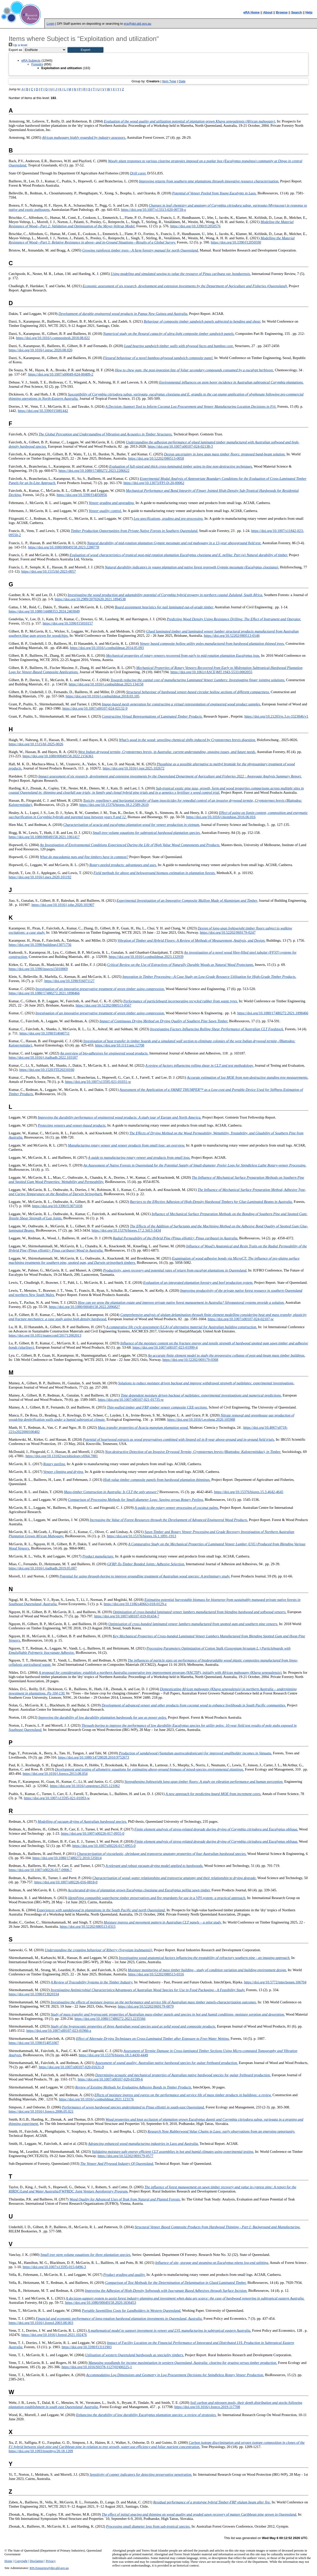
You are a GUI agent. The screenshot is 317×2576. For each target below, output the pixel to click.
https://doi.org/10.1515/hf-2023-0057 (48, 571)
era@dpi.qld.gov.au (137, 23)
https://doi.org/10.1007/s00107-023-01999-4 (165, 1347)
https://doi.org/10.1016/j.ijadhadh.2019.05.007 (43, 1568)
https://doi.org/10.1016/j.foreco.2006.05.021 (41, 2111)
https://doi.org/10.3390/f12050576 (195, 226)
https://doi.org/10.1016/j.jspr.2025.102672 (133, 768)
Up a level (18, 45)
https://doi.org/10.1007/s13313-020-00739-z (153, 210)
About (268, 12)
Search (296, 12)
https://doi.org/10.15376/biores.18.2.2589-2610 (114, 805)
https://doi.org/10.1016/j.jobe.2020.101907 (62, 905)
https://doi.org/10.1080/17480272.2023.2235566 (110, 2019)
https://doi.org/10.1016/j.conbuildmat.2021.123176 (96, 2099)
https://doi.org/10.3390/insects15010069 (38, 969)
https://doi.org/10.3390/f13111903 (87, 2347)
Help (309, 12)
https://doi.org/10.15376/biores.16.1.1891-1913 (141, 1536)
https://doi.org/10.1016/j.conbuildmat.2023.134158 (106, 684)
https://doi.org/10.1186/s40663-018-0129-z (135, 1604)
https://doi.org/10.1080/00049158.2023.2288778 (63, 547)
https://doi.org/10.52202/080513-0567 (103, 1005)
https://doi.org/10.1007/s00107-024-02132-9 (94, 708)
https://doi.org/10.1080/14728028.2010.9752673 (93, 1757)
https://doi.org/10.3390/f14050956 (82, 495)
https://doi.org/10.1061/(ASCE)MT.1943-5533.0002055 (211, 672)
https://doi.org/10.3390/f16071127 (69, 981)
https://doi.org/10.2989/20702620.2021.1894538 (90, 599)
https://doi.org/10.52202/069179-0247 (228, 932)
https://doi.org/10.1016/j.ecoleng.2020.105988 (201, 1419)
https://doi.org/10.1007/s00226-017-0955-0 (92, 1833)
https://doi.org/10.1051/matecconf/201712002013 (45, 1335)
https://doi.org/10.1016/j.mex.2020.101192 (40, 877)
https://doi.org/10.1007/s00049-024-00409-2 (60, 374)
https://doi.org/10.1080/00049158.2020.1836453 (100, 2303)
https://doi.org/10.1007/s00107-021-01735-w (131, 1400)
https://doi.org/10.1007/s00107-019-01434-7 (126, 1616)
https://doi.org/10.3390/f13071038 (57, 1206)
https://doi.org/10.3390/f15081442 (43, 411)
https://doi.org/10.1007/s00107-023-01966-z (58, 2031)
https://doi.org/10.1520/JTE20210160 (46, 1070)
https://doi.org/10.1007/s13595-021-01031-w (98, 1082)
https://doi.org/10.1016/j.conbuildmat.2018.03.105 (103, 696)
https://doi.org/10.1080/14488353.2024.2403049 (44, 611)
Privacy (51, 2561)
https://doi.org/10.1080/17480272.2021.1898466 (44, 993)
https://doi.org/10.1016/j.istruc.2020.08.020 (40, 350)
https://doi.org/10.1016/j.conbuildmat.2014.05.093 (107, 648)
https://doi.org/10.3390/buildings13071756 (40, 945)
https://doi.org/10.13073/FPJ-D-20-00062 (153, 483)
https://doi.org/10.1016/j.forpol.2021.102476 (54, 2335)
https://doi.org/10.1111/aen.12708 (119, 1045)
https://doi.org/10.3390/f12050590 (236, 242)
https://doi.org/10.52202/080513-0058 (156, 458)
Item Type (169, 81)
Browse (282, 12)
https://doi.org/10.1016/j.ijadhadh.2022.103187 (43, 1057)
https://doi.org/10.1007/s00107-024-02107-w (241, 1319)
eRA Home (251, 12)
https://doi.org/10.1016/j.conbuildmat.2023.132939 (146, 957)
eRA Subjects (31, 60)
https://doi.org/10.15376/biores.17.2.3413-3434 (126, 1230)
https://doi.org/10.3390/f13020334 (34, 1994)
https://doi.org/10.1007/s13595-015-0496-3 (54, 2267)
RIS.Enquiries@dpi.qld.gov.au (49, 2568)
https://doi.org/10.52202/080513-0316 (156, 1974)
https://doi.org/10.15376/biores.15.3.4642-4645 (248, 1492)
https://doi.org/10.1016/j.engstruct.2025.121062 (85, 1786)
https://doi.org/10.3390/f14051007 (34, 2043)
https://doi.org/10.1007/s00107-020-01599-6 (110, 2079)
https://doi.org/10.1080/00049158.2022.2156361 (57, 756)
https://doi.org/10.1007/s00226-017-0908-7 (40, 1870)
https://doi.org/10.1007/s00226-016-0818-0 (65, 1882)
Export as (15, 50)
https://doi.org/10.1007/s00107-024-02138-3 (180, 446)
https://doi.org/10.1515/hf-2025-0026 (36, 744)
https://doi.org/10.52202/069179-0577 (126, 2156)
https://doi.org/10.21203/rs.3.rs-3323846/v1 (276, 716)
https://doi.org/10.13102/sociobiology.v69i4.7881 (61, 1456)
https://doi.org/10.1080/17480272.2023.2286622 (94, 471)
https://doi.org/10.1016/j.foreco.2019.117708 (207, 2407)
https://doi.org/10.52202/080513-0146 (232, 636)
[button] (85, 50)
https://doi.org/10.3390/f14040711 (44, 1033)
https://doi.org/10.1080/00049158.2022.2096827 (84, 1307)
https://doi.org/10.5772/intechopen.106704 (275, 1982)
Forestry (37, 64)
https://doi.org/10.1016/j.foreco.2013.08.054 (55, 1774)
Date (182, 81)
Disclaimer (37, 2561)
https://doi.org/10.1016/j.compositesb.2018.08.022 (53, 338)
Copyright (20, 2561)
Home (8, 2561)
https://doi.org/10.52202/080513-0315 (88, 1927)
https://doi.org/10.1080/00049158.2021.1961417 (44, 837)
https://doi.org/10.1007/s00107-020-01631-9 (71, 2067)
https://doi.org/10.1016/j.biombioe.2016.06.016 (220, 817)
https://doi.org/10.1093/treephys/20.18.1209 (41, 2451)
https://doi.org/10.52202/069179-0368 (190, 1360)
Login (50, 23)
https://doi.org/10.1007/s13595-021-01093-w (57, 1798)
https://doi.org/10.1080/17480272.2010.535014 (66, 1858)
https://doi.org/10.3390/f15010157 (68, 623)
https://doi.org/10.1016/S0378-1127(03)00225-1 (97, 2367)
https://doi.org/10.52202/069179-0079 (146, 2006)
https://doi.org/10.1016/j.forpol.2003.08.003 (41, 2323)
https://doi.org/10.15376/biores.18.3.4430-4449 (113, 2055)
